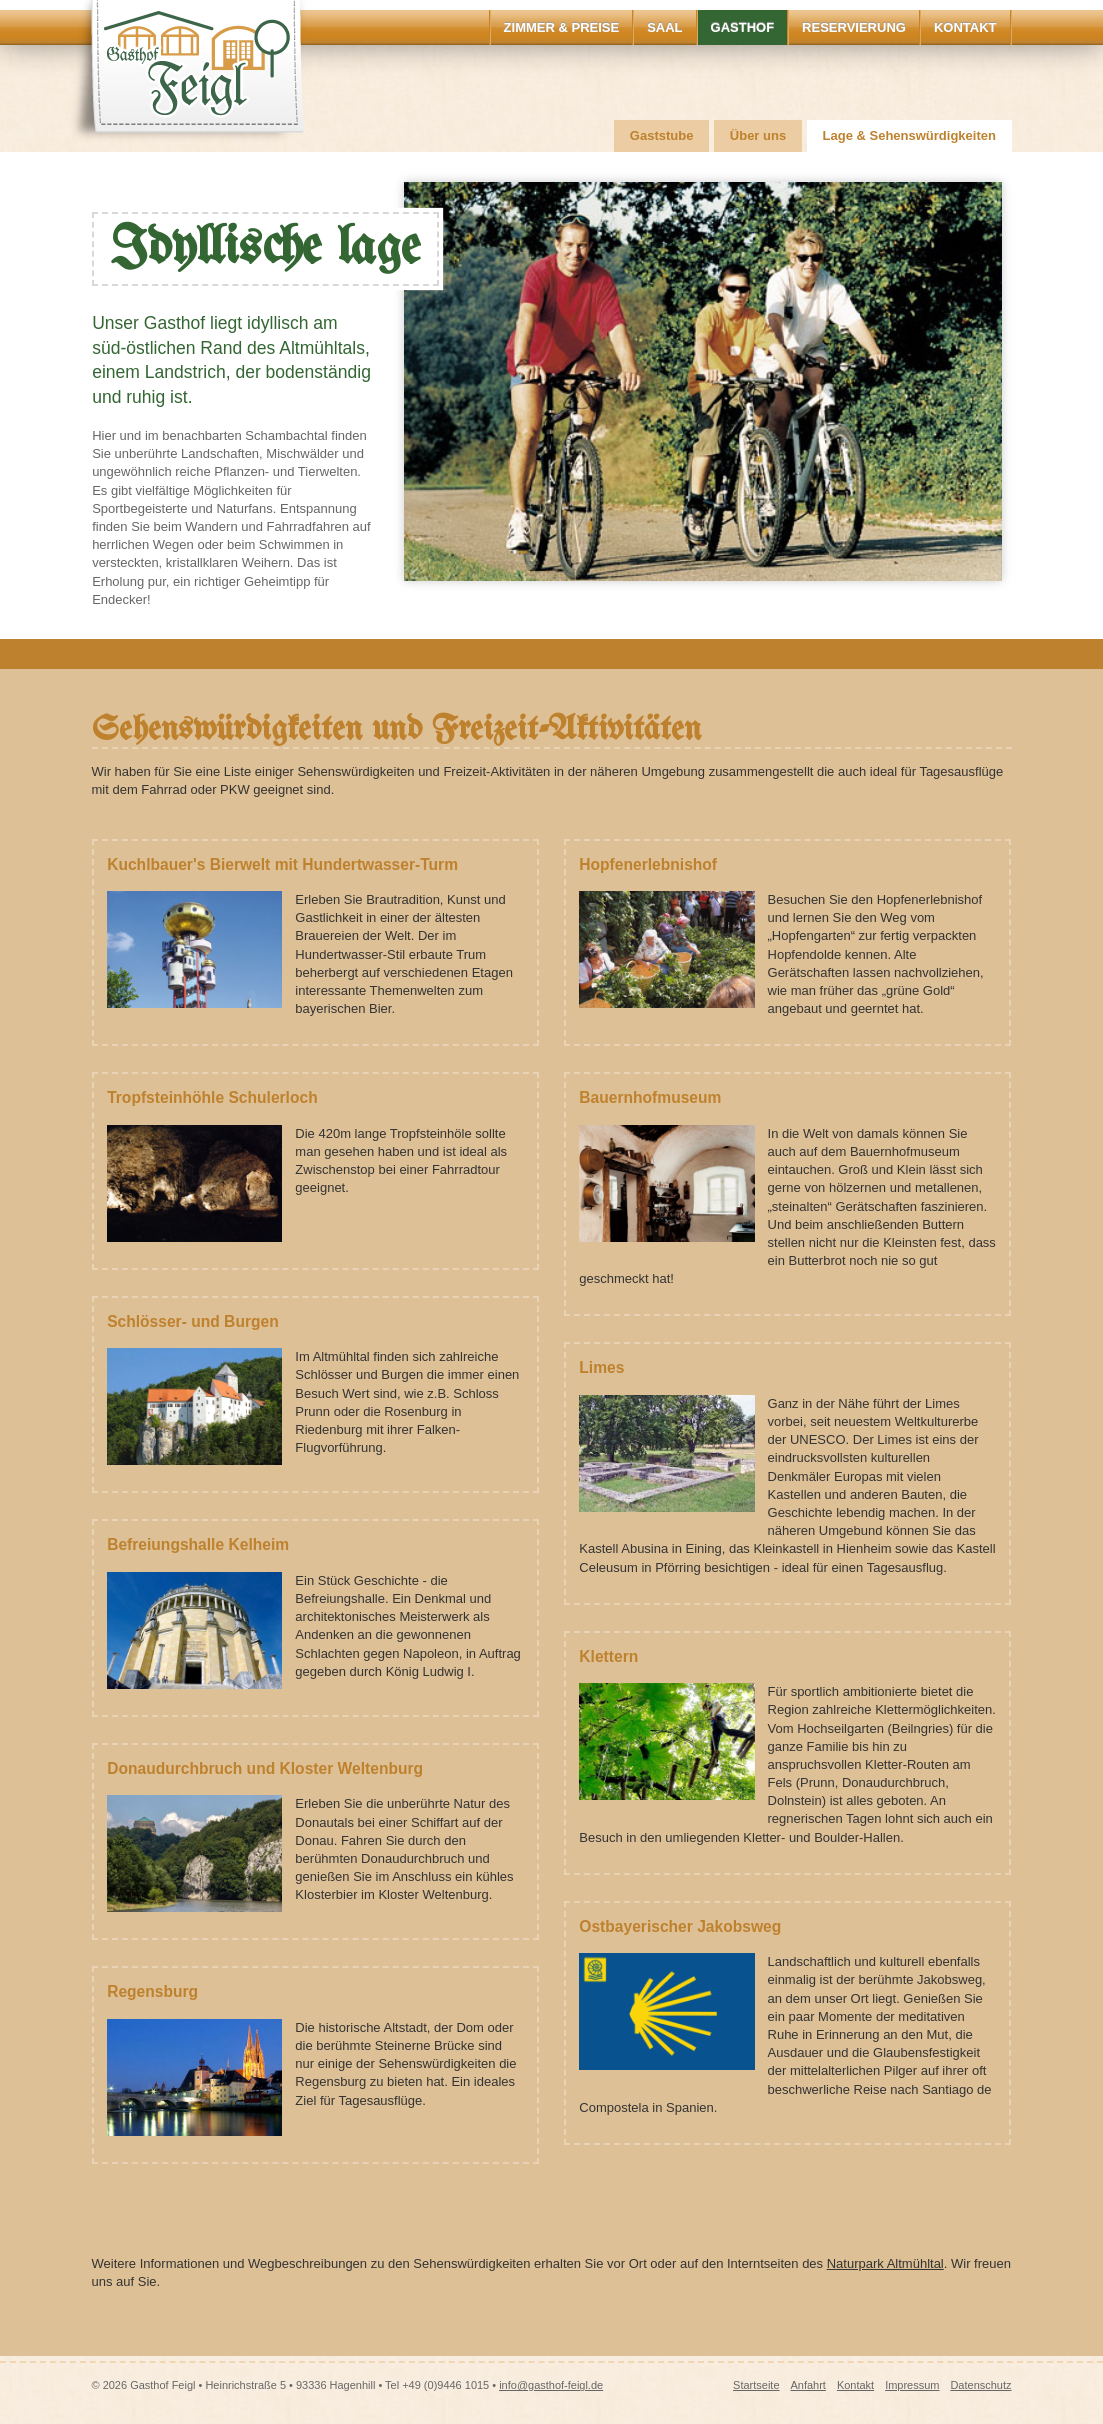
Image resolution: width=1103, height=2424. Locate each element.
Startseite (756, 2385)
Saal (664, 27)
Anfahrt (807, 2385)
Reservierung (854, 27)
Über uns (758, 135)
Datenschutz (980, 2385)
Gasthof (743, 27)
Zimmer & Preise (562, 27)
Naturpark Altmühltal (885, 2263)
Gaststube (662, 135)
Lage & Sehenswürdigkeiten (909, 135)
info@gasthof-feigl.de (551, 2385)
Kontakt (965, 27)
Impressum (912, 2385)
